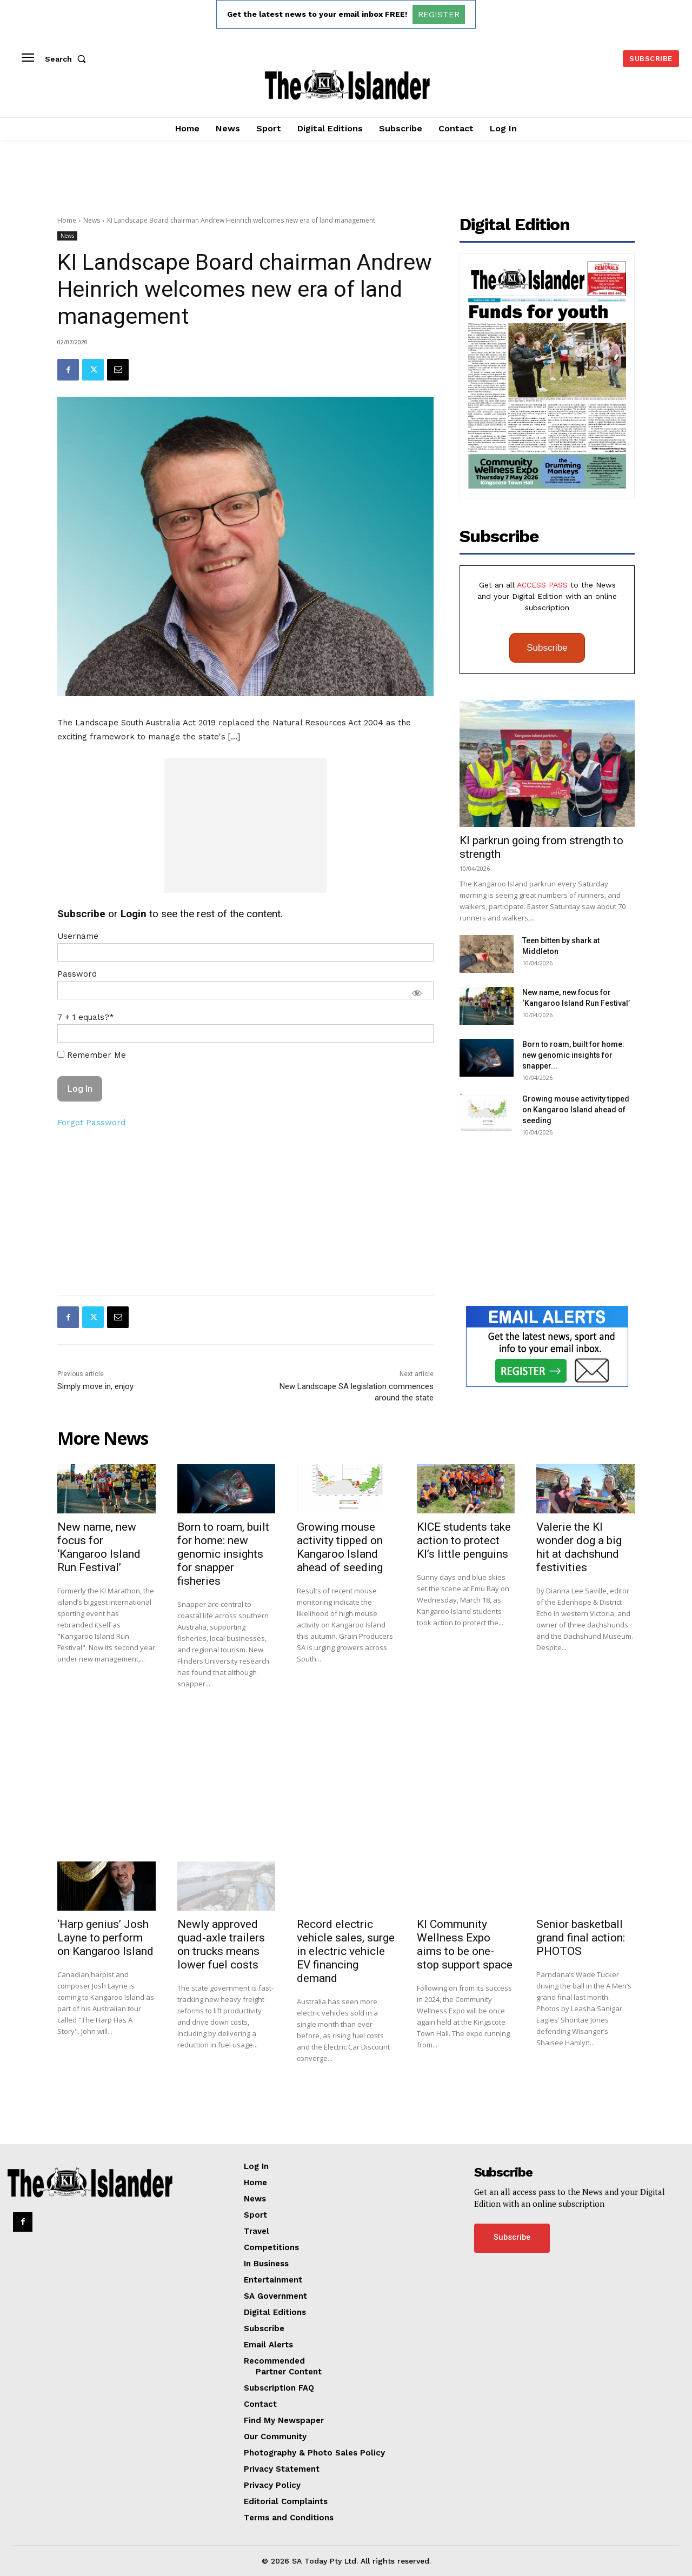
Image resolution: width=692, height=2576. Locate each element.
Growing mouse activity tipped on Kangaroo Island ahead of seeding (575, 1110)
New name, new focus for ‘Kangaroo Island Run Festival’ (99, 1547)
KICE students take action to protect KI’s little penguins (464, 1540)
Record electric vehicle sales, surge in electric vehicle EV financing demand (346, 1951)
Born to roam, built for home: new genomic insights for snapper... (573, 1055)
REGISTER (439, 14)
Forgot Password (91, 1122)
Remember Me (91, 1055)
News (91, 220)
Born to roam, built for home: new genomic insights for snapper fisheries (223, 1553)
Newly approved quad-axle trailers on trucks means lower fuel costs (221, 1944)
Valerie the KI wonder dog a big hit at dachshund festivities (579, 1547)
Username (77, 936)
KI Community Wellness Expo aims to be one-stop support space (465, 1944)
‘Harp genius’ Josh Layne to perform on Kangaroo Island (105, 1938)
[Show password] (417, 993)
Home (66, 220)
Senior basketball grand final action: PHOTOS (580, 1938)
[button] (67, 59)
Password (77, 974)
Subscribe (547, 648)
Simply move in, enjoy (95, 1386)
